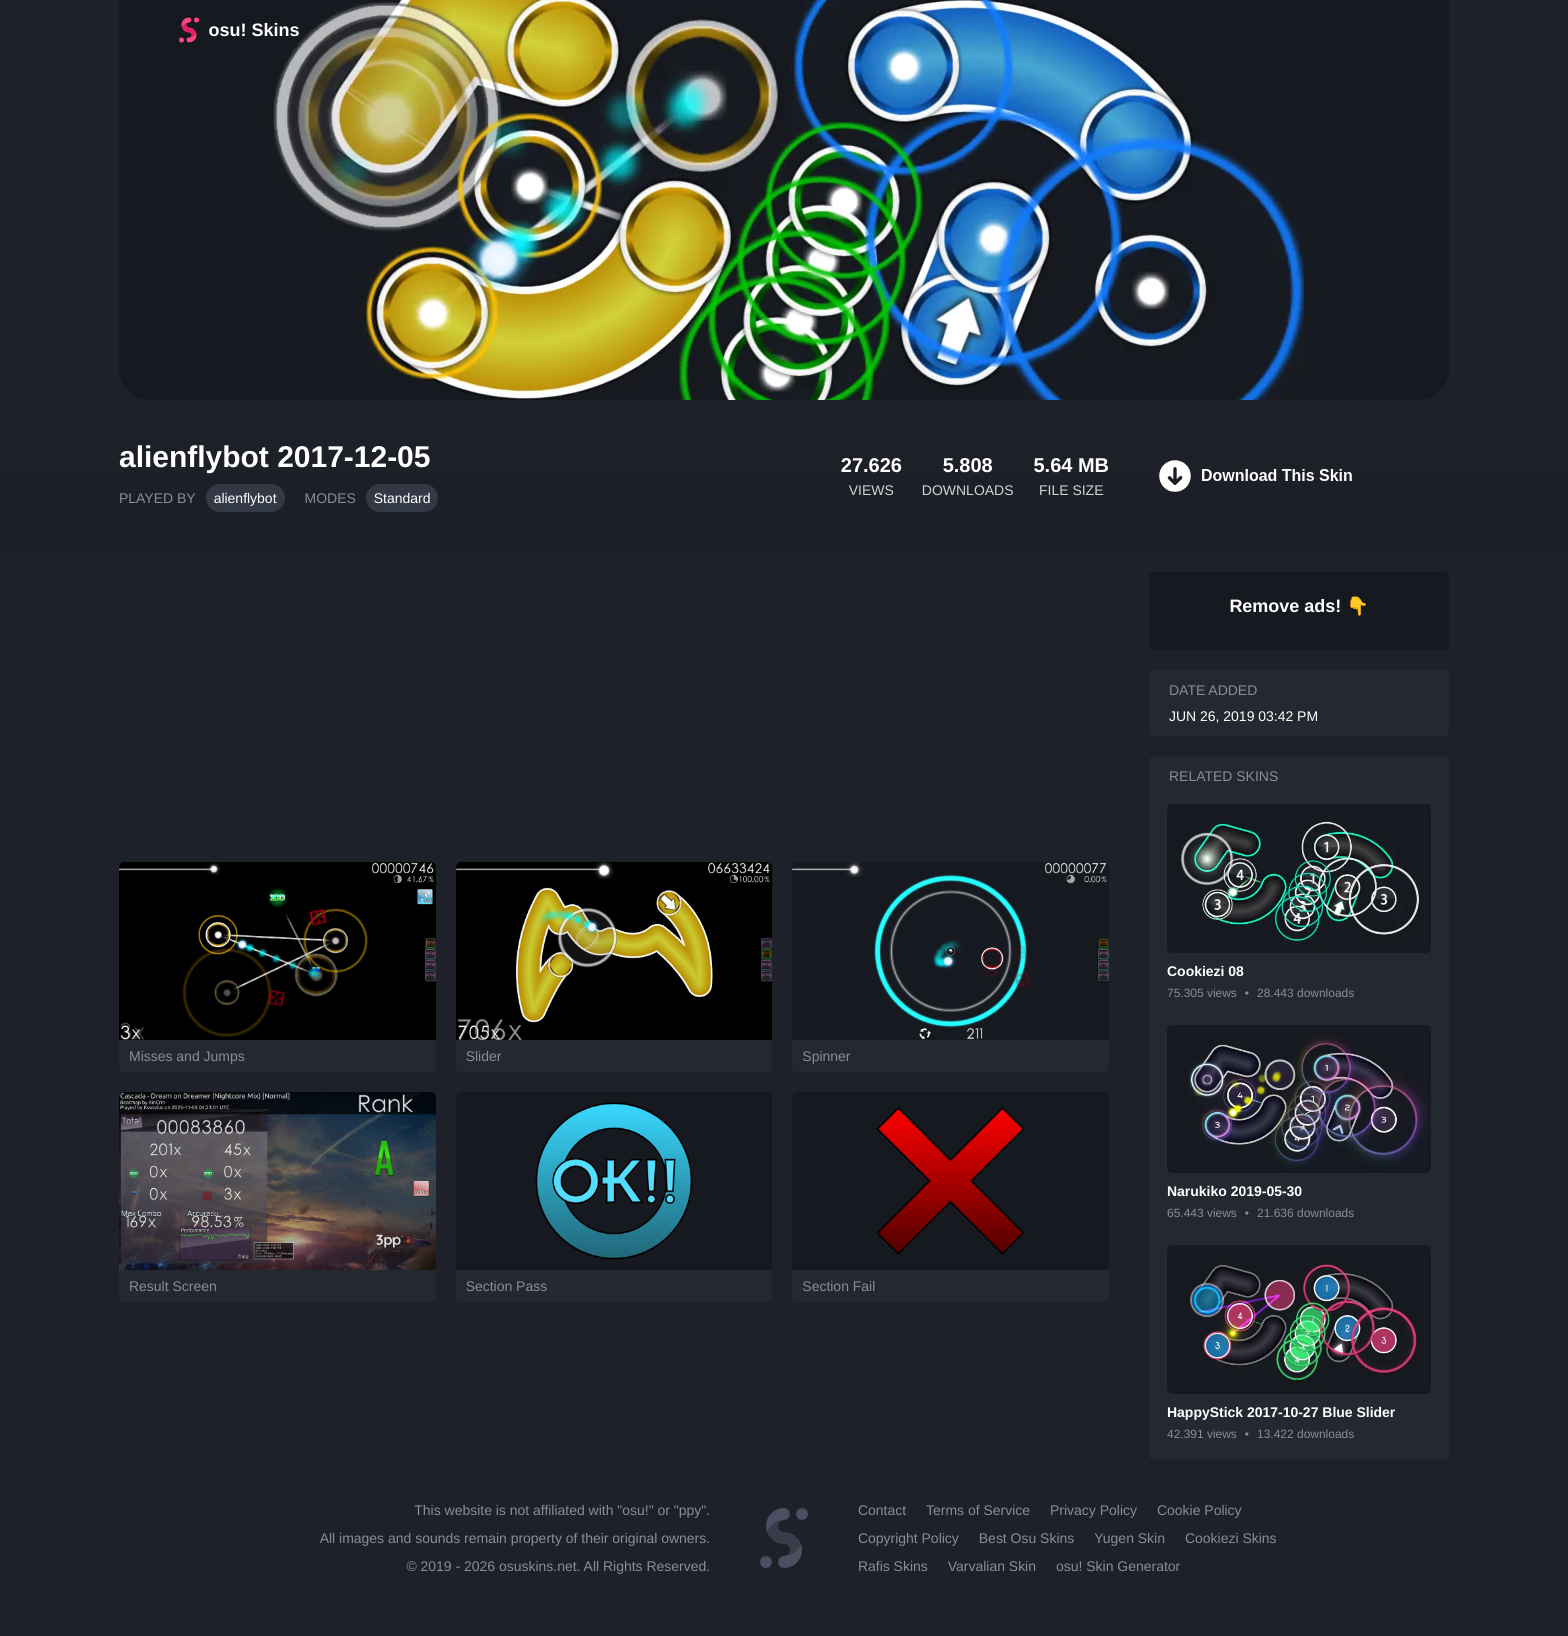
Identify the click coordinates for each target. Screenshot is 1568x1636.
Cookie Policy (1199, 1510)
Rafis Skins (893, 1566)
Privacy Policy (1093, 1510)
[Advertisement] (614, 697)
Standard (402, 498)
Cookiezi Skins (1231, 1538)
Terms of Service (978, 1510)
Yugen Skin (1129, 1538)
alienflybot (245, 498)
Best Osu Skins (1026, 1538)
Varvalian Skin (992, 1566)
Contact (882, 1510)
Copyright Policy (908, 1538)
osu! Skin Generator (1118, 1566)
